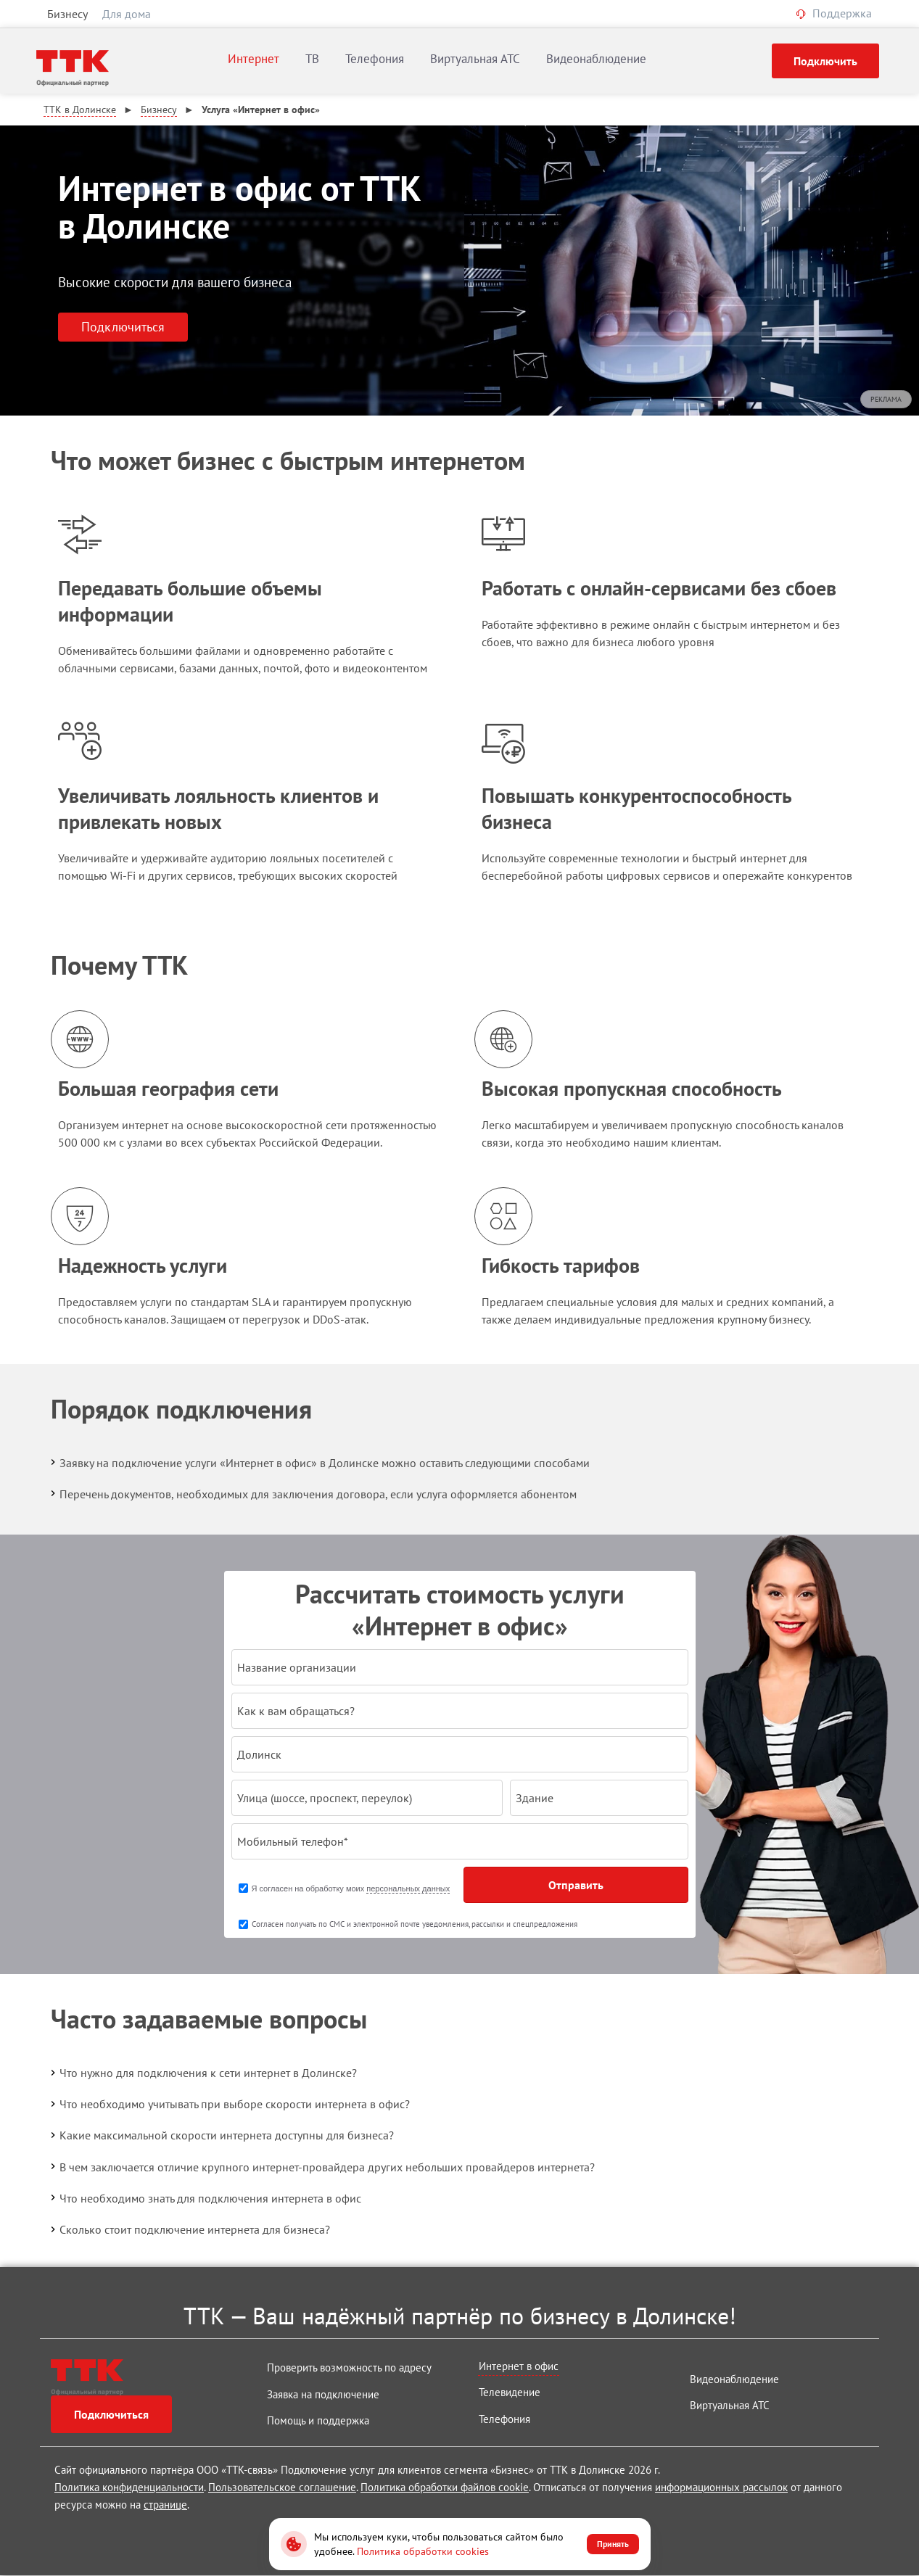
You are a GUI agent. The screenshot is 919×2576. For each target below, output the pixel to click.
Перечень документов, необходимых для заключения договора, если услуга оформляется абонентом (312, 1493)
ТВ (312, 59)
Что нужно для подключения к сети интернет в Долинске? (202, 2072)
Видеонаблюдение (596, 59)
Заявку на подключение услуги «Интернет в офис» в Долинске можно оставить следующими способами (318, 1462)
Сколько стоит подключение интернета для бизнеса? (189, 2229)
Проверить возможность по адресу (349, 2367)
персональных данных (408, 1888)
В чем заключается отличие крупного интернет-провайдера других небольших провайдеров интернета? (321, 2166)
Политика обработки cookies (423, 2551)
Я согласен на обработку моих (351, 1889)
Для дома (126, 14)
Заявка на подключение (323, 2394)
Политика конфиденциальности (129, 2487)
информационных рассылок (721, 2487)
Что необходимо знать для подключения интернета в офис (204, 2197)
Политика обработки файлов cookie (444, 2487)
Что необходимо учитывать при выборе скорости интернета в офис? (229, 2104)
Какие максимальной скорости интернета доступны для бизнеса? (221, 2135)
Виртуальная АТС (475, 59)
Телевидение (509, 2392)
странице (165, 2504)
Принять (613, 2543)
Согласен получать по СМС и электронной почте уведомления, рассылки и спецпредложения (414, 1924)
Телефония (374, 59)
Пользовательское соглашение (282, 2487)
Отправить (575, 1885)
